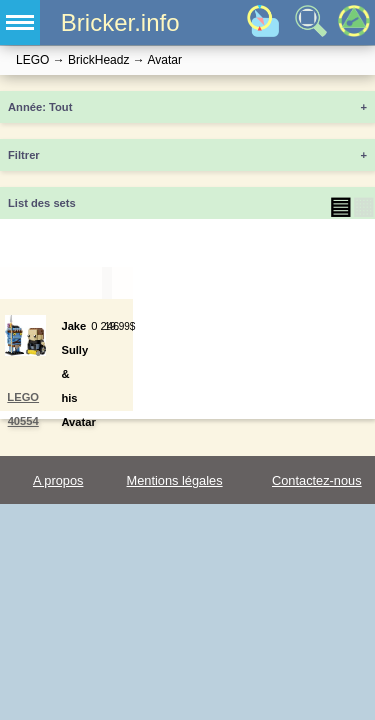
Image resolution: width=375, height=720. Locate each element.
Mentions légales (175, 480)
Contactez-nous (317, 480)
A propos (58, 480)
